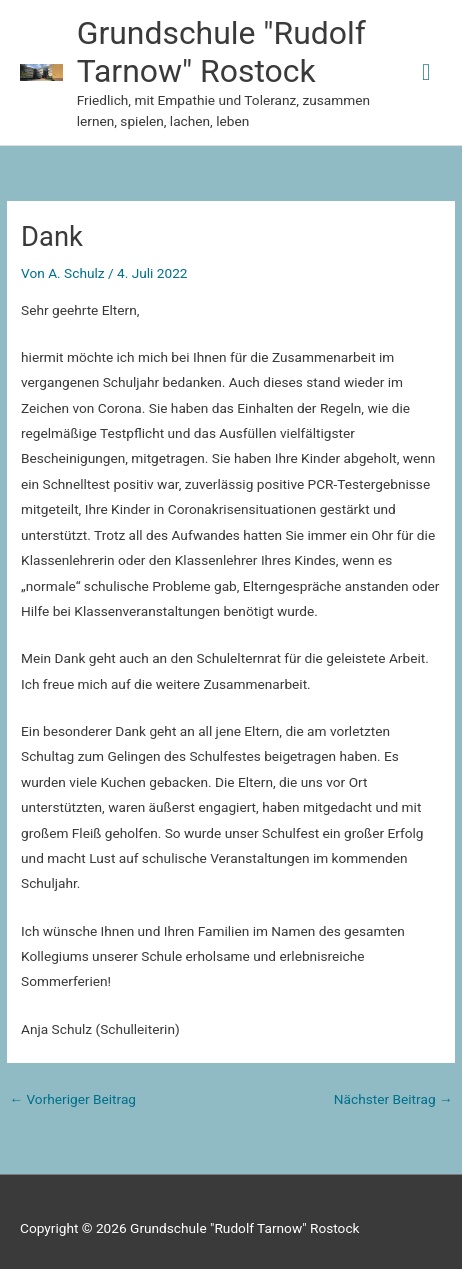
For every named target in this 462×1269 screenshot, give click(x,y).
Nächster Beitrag (393, 1099)
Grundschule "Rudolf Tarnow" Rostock (221, 52)
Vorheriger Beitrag (72, 1099)
